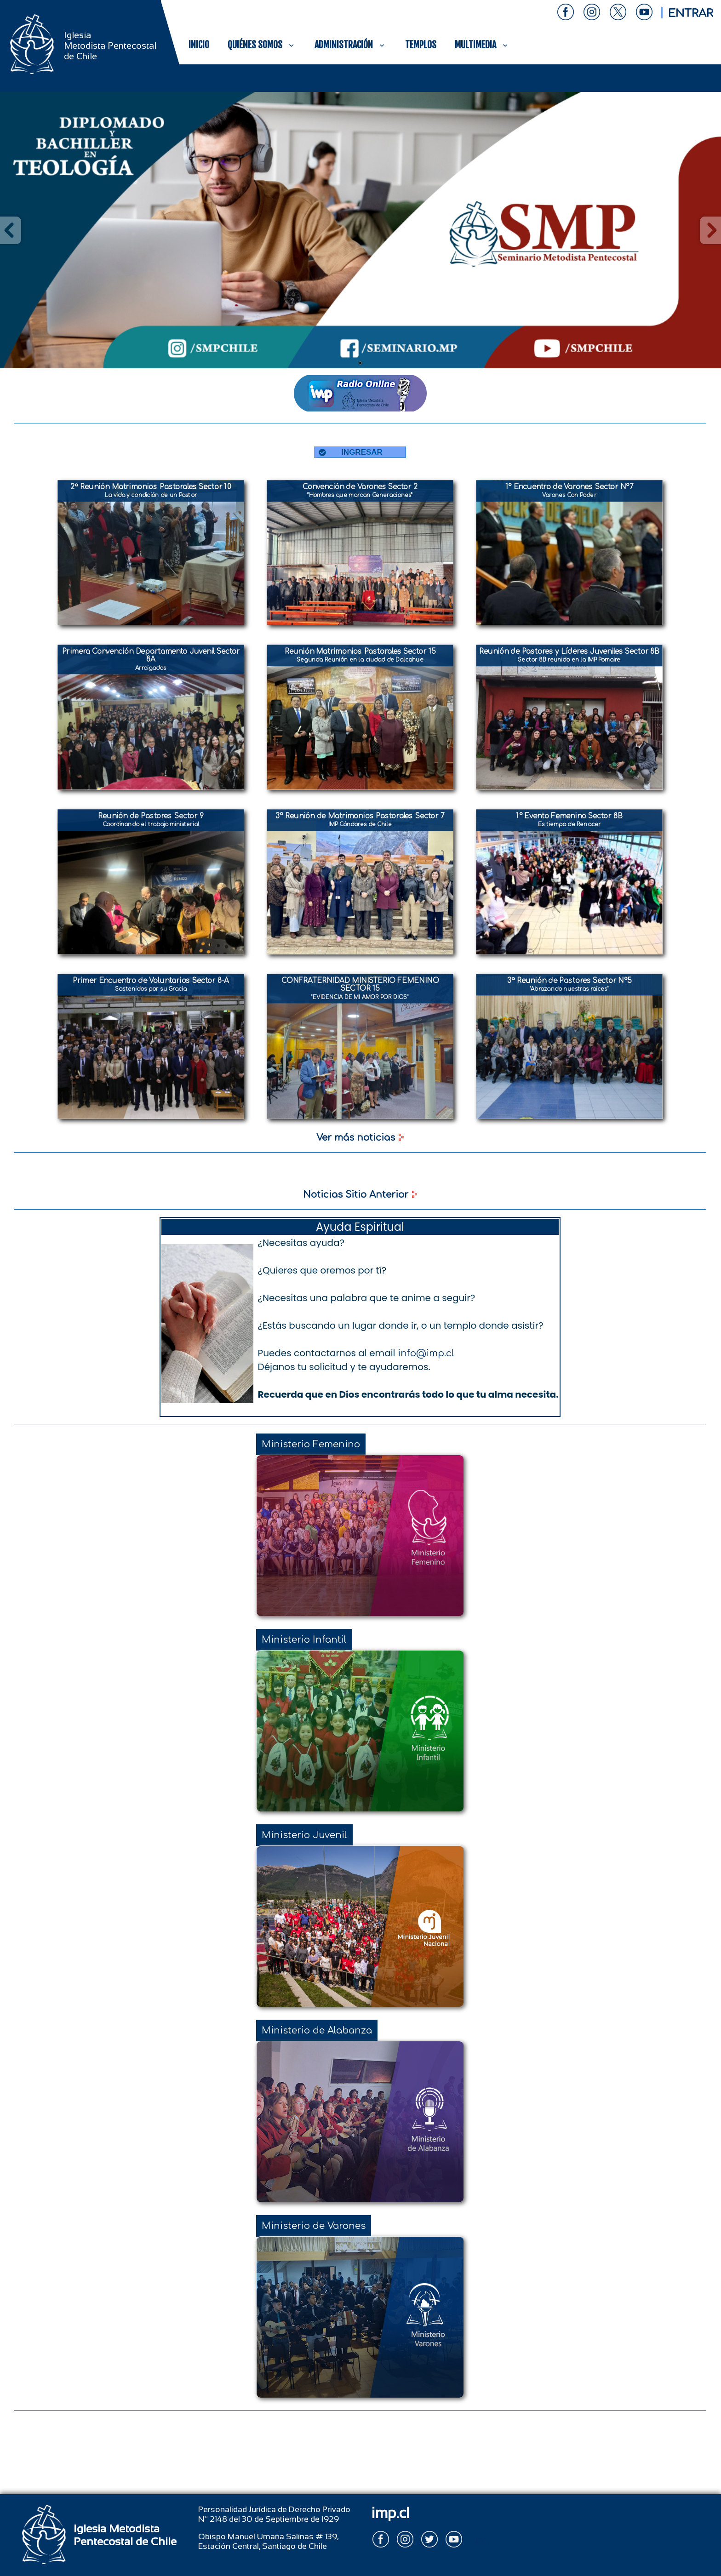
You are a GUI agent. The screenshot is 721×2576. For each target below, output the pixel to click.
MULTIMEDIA (482, 45)
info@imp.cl (426, 1353)
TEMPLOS (420, 45)
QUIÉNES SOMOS (262, 45)
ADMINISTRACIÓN (351, 45)
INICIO (199, 45)
